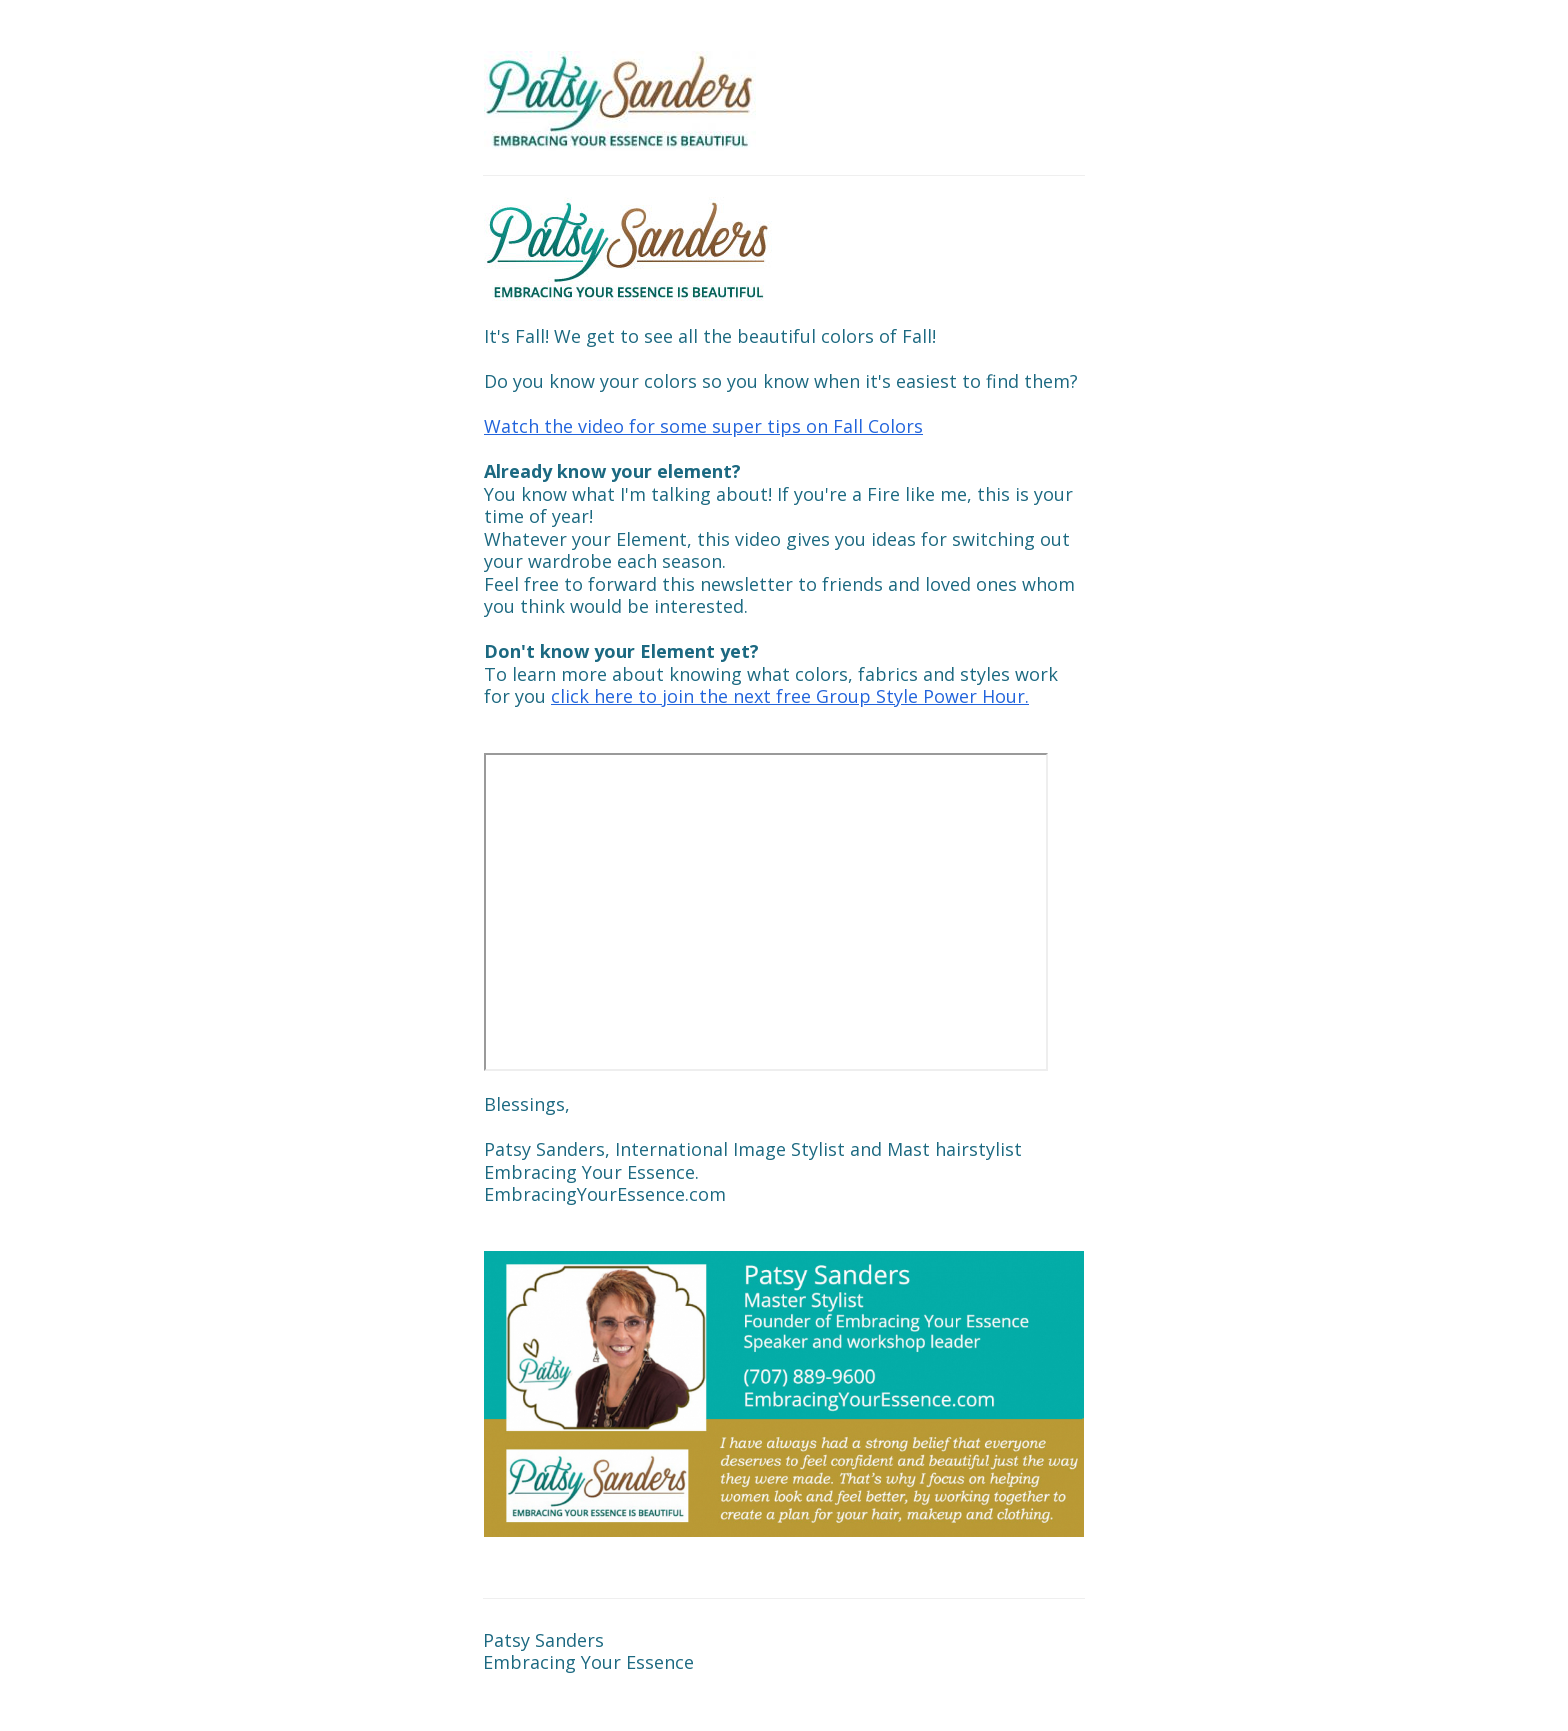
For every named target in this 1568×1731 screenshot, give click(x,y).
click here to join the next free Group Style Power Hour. (790, 696)
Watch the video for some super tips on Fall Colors (703, 426)
